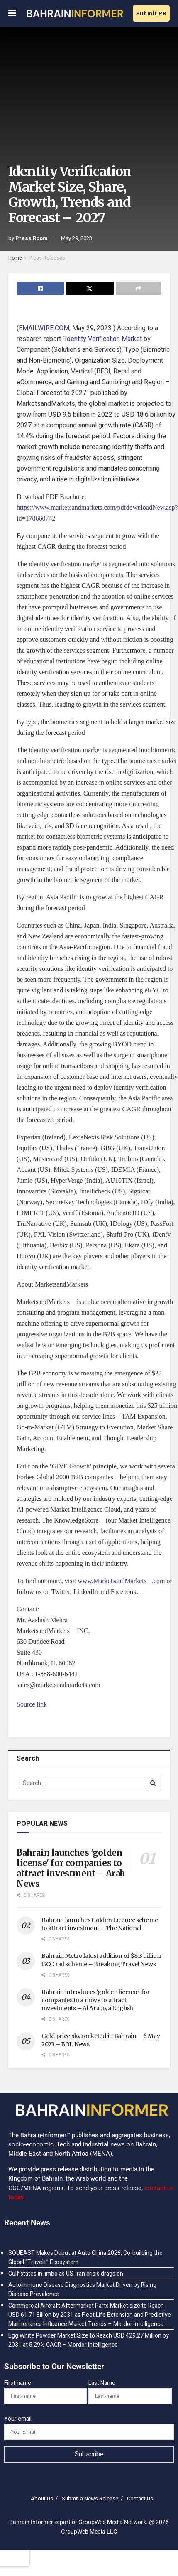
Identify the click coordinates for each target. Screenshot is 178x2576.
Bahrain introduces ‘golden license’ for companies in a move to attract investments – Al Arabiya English (95, 2000)
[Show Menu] (12, 13)
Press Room (31, 238)
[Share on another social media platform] (138, 288)
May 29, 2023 (76, 238)
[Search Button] (153, 1783)
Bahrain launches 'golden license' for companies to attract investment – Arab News (71, 1868)
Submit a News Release (90, 2498)
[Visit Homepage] (74, 13)
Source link (32, 1704)
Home (15, 258)
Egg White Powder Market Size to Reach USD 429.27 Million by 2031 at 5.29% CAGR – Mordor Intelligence (88, 2340)
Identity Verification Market (103, 339)
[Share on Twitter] (89, 288)
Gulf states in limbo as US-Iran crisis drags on (65, 2273)
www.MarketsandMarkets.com (121, 1580)
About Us (42, 2498)
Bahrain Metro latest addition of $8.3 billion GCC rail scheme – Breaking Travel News (101, 1960)
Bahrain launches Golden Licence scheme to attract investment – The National (99, 1924)
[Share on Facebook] (40, 288)
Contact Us (140, 2498)
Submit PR (151, 13)
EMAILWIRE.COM (44, 328)
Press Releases (47, 258)
